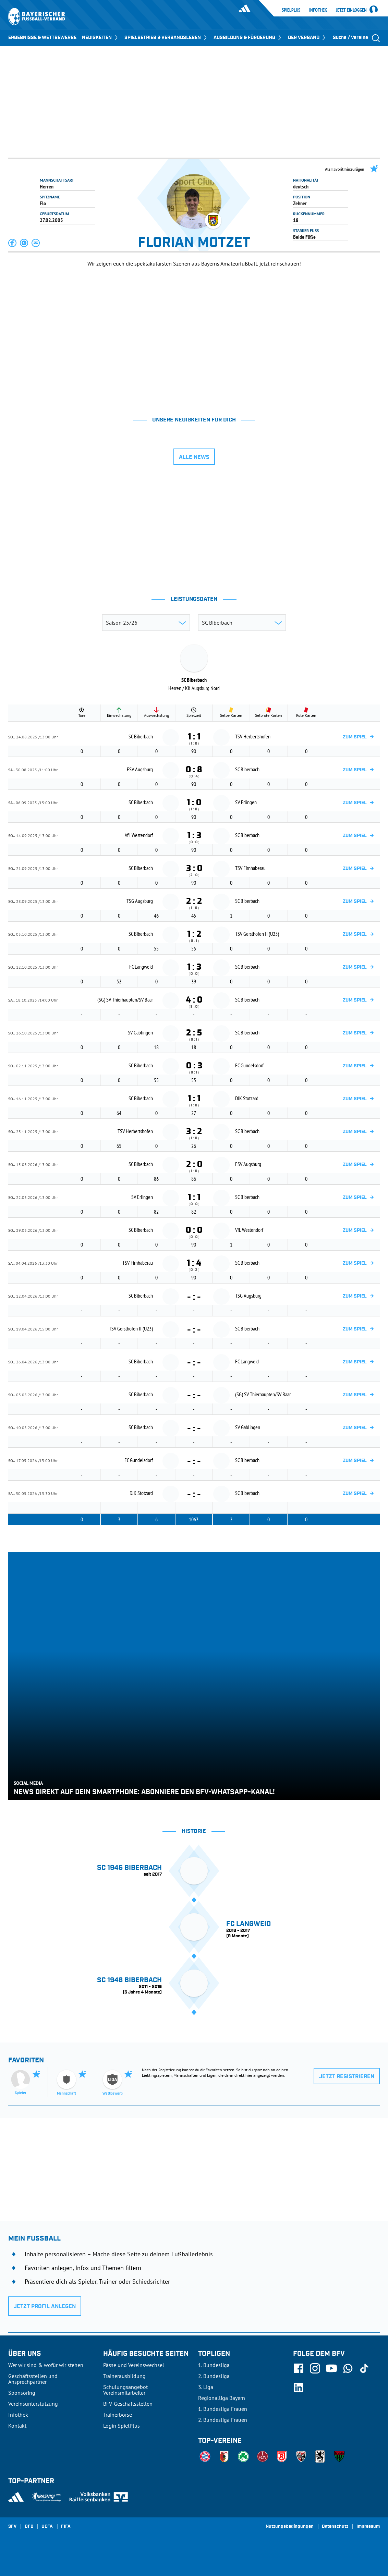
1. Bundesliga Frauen (222, 2408)
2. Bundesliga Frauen (222, 2419)
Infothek (318, 10)
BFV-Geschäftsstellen (128, 2403)
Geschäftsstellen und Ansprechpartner (33, 2378)
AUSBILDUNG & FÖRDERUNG (248, 38)
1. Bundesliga (214, 2365)
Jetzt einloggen (351, 10)
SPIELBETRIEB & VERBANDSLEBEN (166, 38)
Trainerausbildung (124, 2375)
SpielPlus (291, 10)
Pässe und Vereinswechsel (133, 2365)
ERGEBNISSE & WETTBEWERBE (42, 38)
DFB (29, 2526)
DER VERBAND (307, 38)
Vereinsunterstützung (33, 2403)
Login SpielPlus (121, 2425)
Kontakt (17, 2425)
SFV (12, 2526)
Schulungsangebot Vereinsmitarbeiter (125, 2389)
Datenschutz (335, 2526)
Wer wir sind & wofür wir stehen (45, 2365)
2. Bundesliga (214, 2375)
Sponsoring (21, 2392)
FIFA (66, 2526)
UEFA (47, 2526)
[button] (12, 242)
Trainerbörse (117, 2414)
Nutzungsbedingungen (290, 2526)
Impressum (368, 2526)
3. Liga (205, 2386)
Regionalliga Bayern (221, 2397)
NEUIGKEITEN (100, 38)
